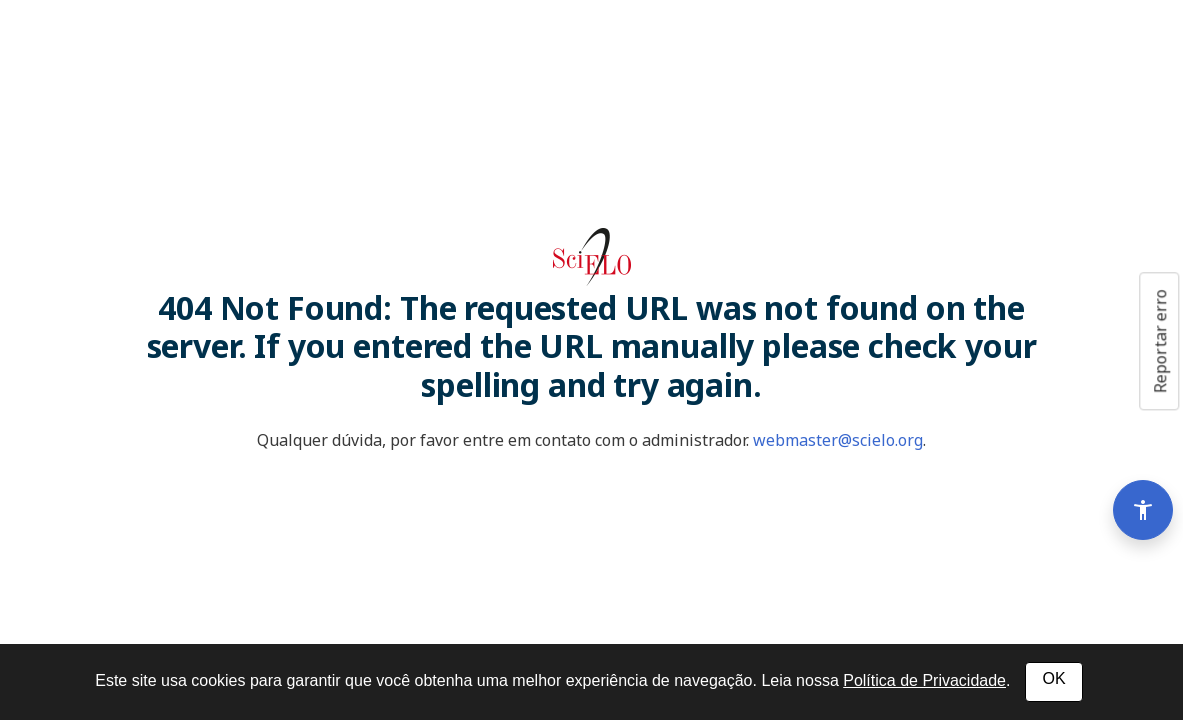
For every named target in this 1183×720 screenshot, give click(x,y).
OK (1053, 678)
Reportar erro (1160, 341)
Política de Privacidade (924, 680)
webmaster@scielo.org (838, 440)
